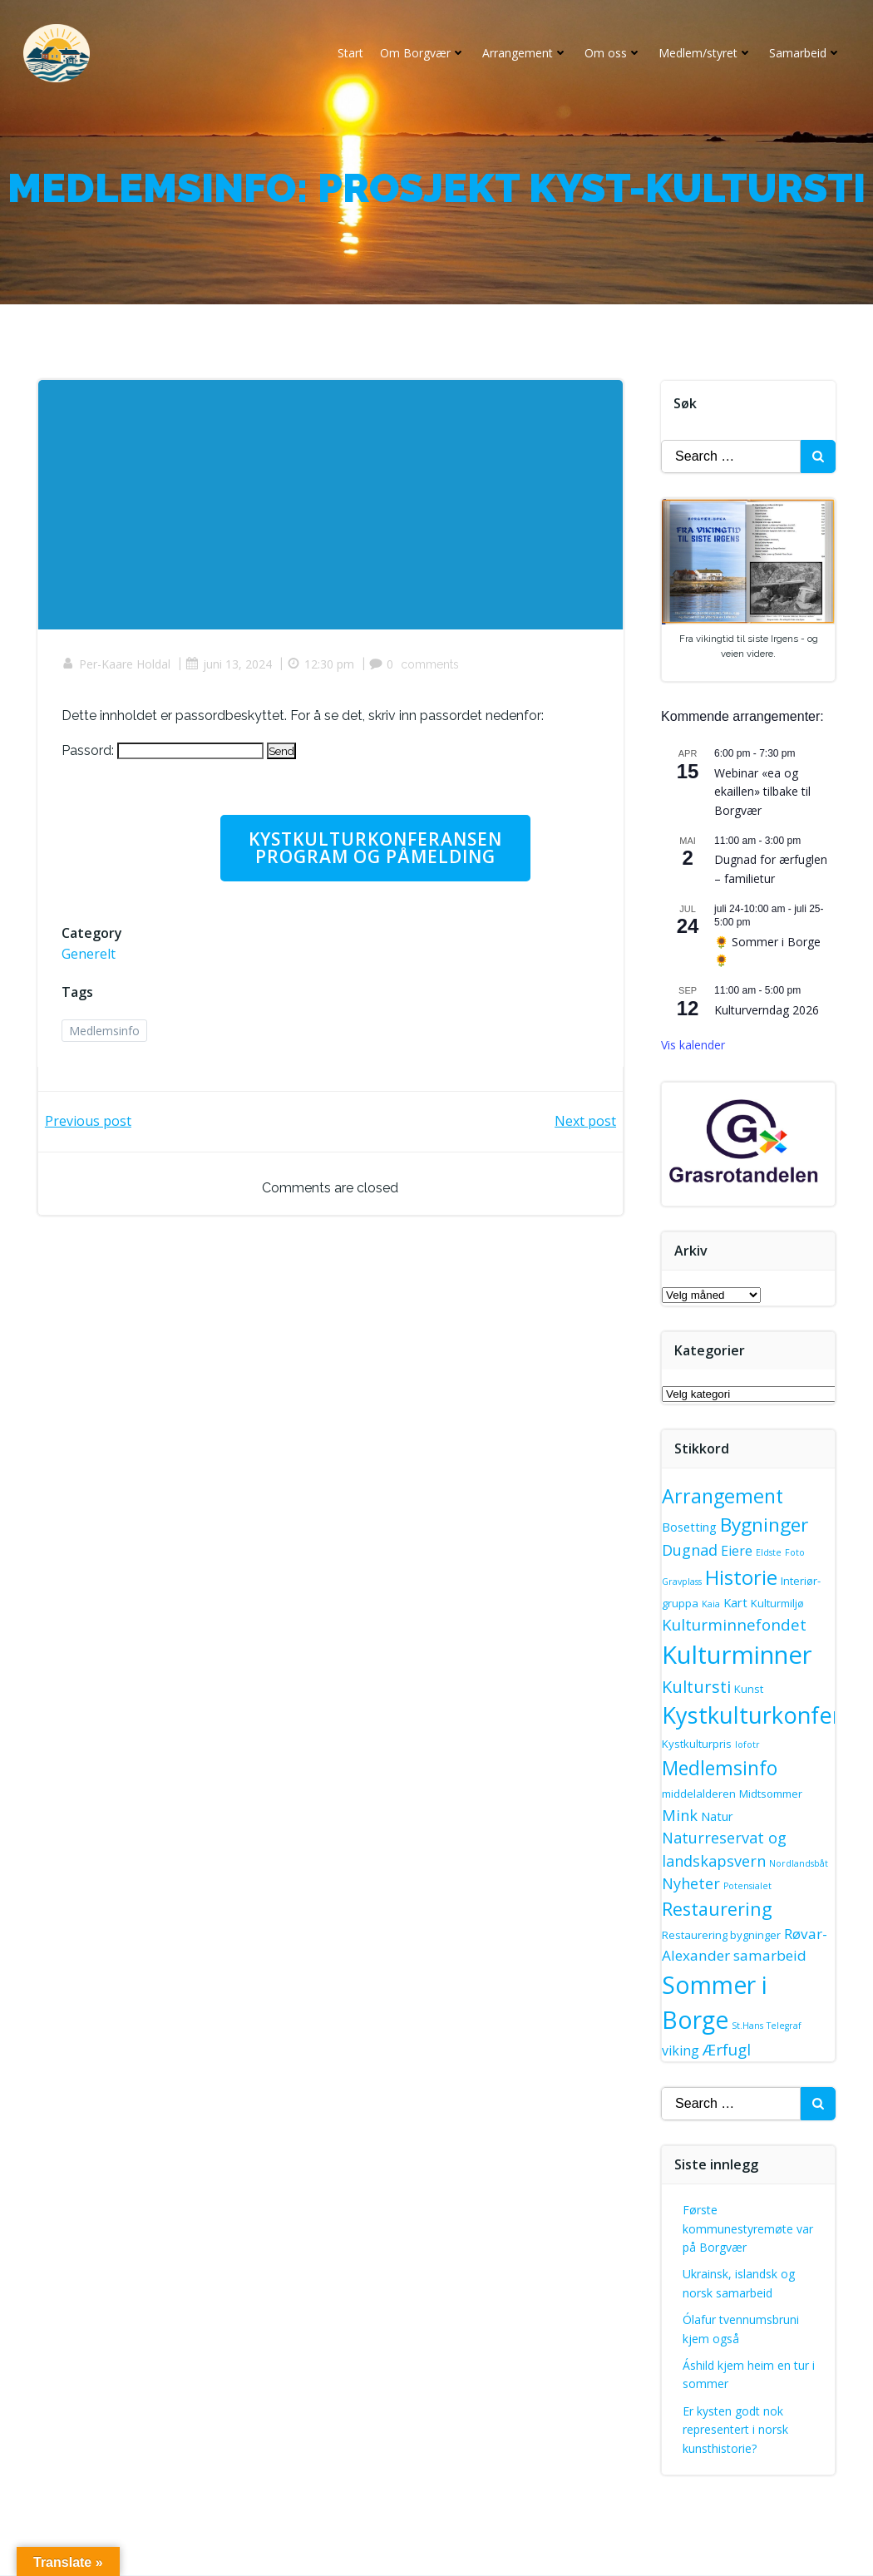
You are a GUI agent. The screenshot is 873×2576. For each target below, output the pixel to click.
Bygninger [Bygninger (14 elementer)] (765, 1526)
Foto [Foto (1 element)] (796, 1554)
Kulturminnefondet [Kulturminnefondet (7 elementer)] (735, 1626)
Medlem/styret (704, 54)
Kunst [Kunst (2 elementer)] (749, 1689)
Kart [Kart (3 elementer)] (736, 1603)
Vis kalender (694, 1046)
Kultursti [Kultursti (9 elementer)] (697, 1687)
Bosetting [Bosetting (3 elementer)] (690, 1528)
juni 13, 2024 (230, 668)
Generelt (90, 959)
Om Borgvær (421, 54)
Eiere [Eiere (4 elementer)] (737, 1552)
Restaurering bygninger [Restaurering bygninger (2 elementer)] (722, 1935)
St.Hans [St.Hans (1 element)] (748, 2027)
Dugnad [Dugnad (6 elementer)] (690, 1552)
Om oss (611, 54)
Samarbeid (803, 54)
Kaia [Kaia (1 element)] (712, 1605)
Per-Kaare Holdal (117, 668)
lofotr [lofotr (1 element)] (748, 1746)
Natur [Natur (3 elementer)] (718, 1817)
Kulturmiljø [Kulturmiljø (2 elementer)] (778, 1603)
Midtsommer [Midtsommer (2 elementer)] (771, 1795)
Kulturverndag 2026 (767, 1011)
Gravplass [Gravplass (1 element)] (683, 1582)
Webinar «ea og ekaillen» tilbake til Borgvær (763, 793)
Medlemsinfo (106, 1036)
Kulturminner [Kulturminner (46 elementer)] (738, 1655)
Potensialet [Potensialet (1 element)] (748, 1887)
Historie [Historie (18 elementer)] (742, 1577)
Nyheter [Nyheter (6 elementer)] (692, 1885)
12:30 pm (322, 668)
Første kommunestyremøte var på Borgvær (748, 2230)
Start (349, 54)
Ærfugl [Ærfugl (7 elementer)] (727, 2050)
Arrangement (523, 54)
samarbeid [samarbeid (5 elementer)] (770, 1957)
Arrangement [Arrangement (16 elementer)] (723, 1497)
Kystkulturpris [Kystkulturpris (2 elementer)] (697, 1745)
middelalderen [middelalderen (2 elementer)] (700, 1795)
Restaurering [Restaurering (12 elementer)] (718, 1910)
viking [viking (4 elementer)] (681, 2051)
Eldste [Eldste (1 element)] (769, 1554)
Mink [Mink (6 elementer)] (680, 1816)
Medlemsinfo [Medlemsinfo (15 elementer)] (720, 1769)
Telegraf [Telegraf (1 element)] (784, 2027)
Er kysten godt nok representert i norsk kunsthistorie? (736, 2430)
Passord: (164, 754)
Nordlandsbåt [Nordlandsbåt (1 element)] (799, 1864)
